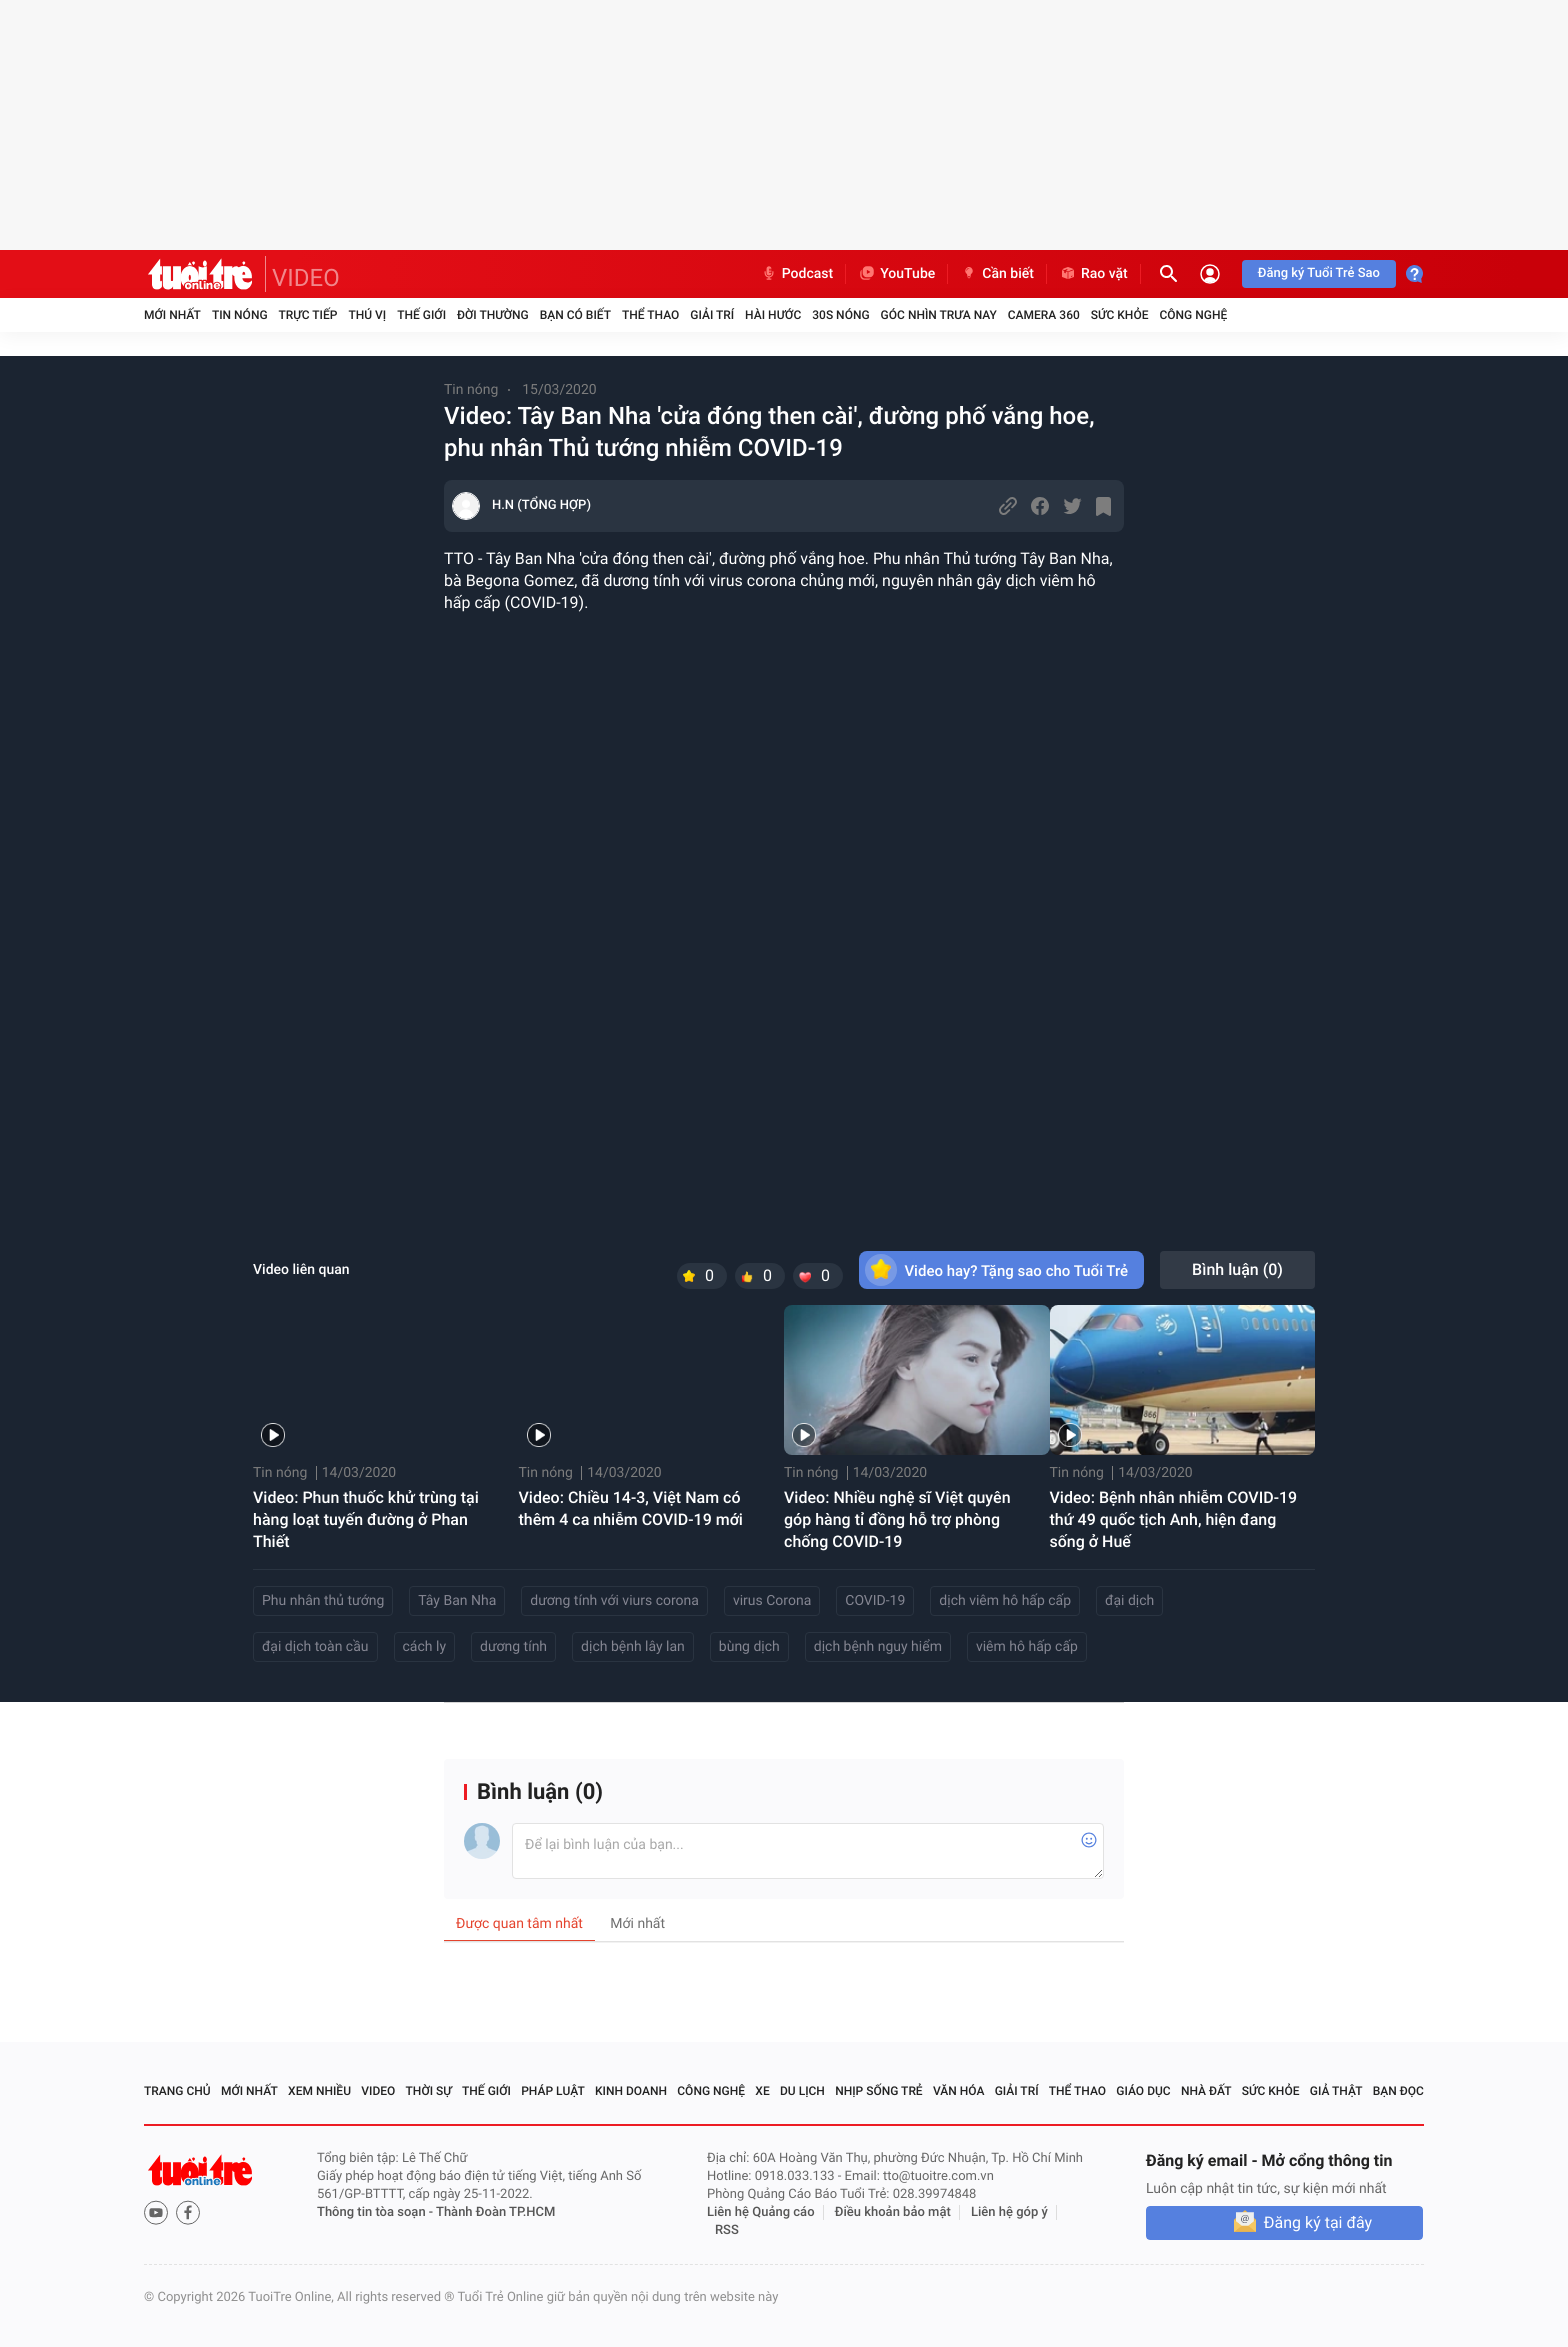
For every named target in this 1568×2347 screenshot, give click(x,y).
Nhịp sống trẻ (879, 2091)
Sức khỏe (1120, 315)
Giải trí (712, 315)
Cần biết (997, 274)
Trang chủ (177, 2091)
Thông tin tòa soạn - (376, 2212)
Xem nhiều (319, 2091)
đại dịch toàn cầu (315, 1647)
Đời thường (493, 315)
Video (378, 2091)
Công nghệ (1193, 315)
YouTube (896, 274)
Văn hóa (959, 2091)
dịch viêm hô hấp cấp (1005, 1601)
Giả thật (1336, 2091)
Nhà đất (1206, 2091)
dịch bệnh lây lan (633, 1647)
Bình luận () (1237, 1269)
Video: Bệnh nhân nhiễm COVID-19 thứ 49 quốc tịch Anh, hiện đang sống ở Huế (1174, 1519)
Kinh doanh (631, 2091)
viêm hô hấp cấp (1027, 1647)
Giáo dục (1143, 2091)
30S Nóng (840, 315)
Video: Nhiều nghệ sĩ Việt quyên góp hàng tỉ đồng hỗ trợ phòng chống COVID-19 (897, 1519)
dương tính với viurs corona (614, 1601)
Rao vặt (1093, 274)
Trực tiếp (308, 315)
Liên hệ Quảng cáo (761, 2212)
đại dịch (1129, 1601)
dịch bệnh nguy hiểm (878, 1647)
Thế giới (421, 315)
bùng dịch (749, 1647)
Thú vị (367, 315)
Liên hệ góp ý (1009, 2212)
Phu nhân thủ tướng (323, 1601)
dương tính (513, 1647)
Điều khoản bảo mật (893, 2212)
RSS (727, 2230)
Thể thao (650, 315)
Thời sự (429, 2091)
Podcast (797, 274)
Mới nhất (172, 315)
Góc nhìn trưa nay (939, 315)
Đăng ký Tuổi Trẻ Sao (1319, 273)
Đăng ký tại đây (1318, 2222)
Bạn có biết (575, 315)
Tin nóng (240, 315)
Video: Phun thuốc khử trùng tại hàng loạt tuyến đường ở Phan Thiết (366, 1519)
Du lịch (802, 2091)
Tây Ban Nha (457, 1601)
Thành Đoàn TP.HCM (495, 2212)
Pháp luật (553, 2091)
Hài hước (773, 315)
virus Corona (772, 1601)
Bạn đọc (1398, 2091)
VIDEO (306, 278)
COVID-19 (875, 1601)
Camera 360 (1044, 315)
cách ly (424, 1647)
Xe (762, 2091)
